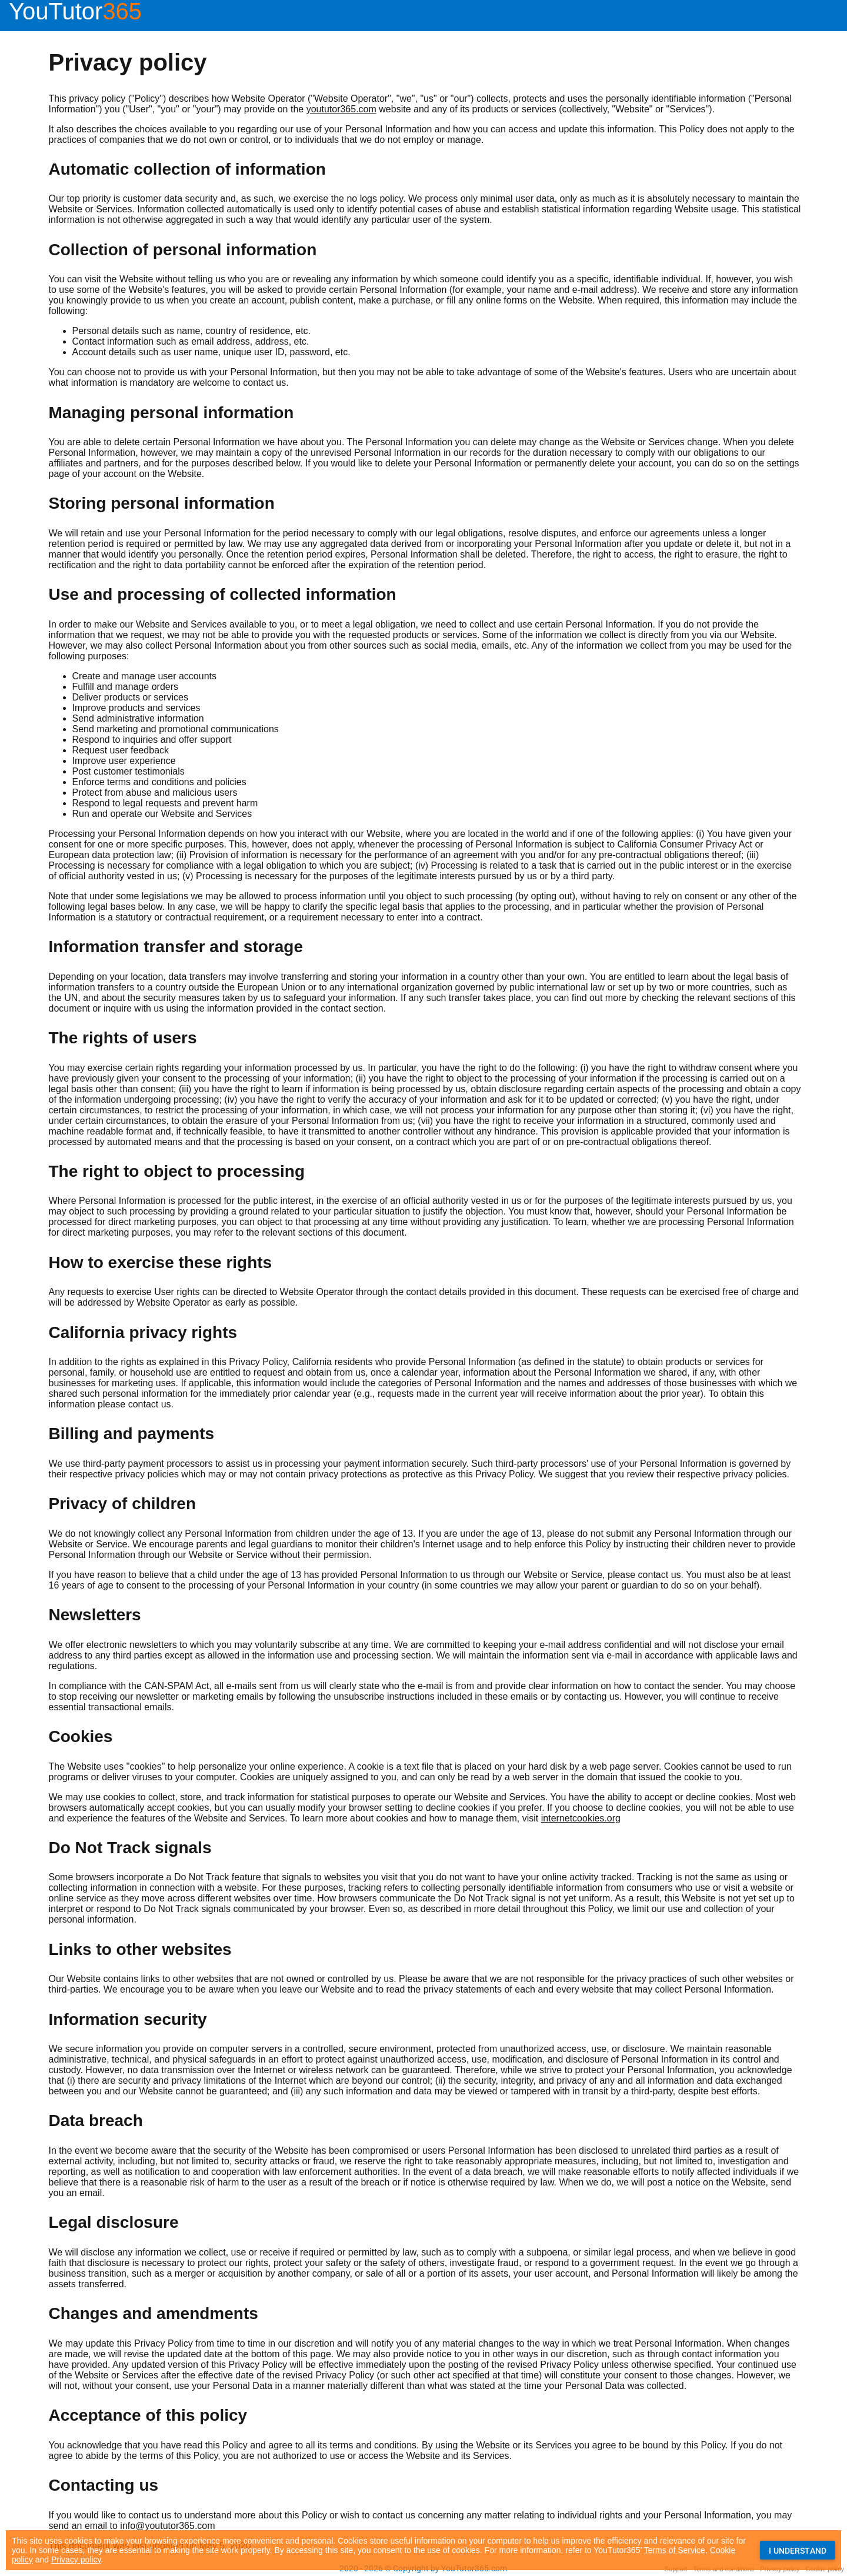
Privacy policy (76, 2559)
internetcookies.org (581, 1818)
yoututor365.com (341, 109)
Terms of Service (674, 2550)
